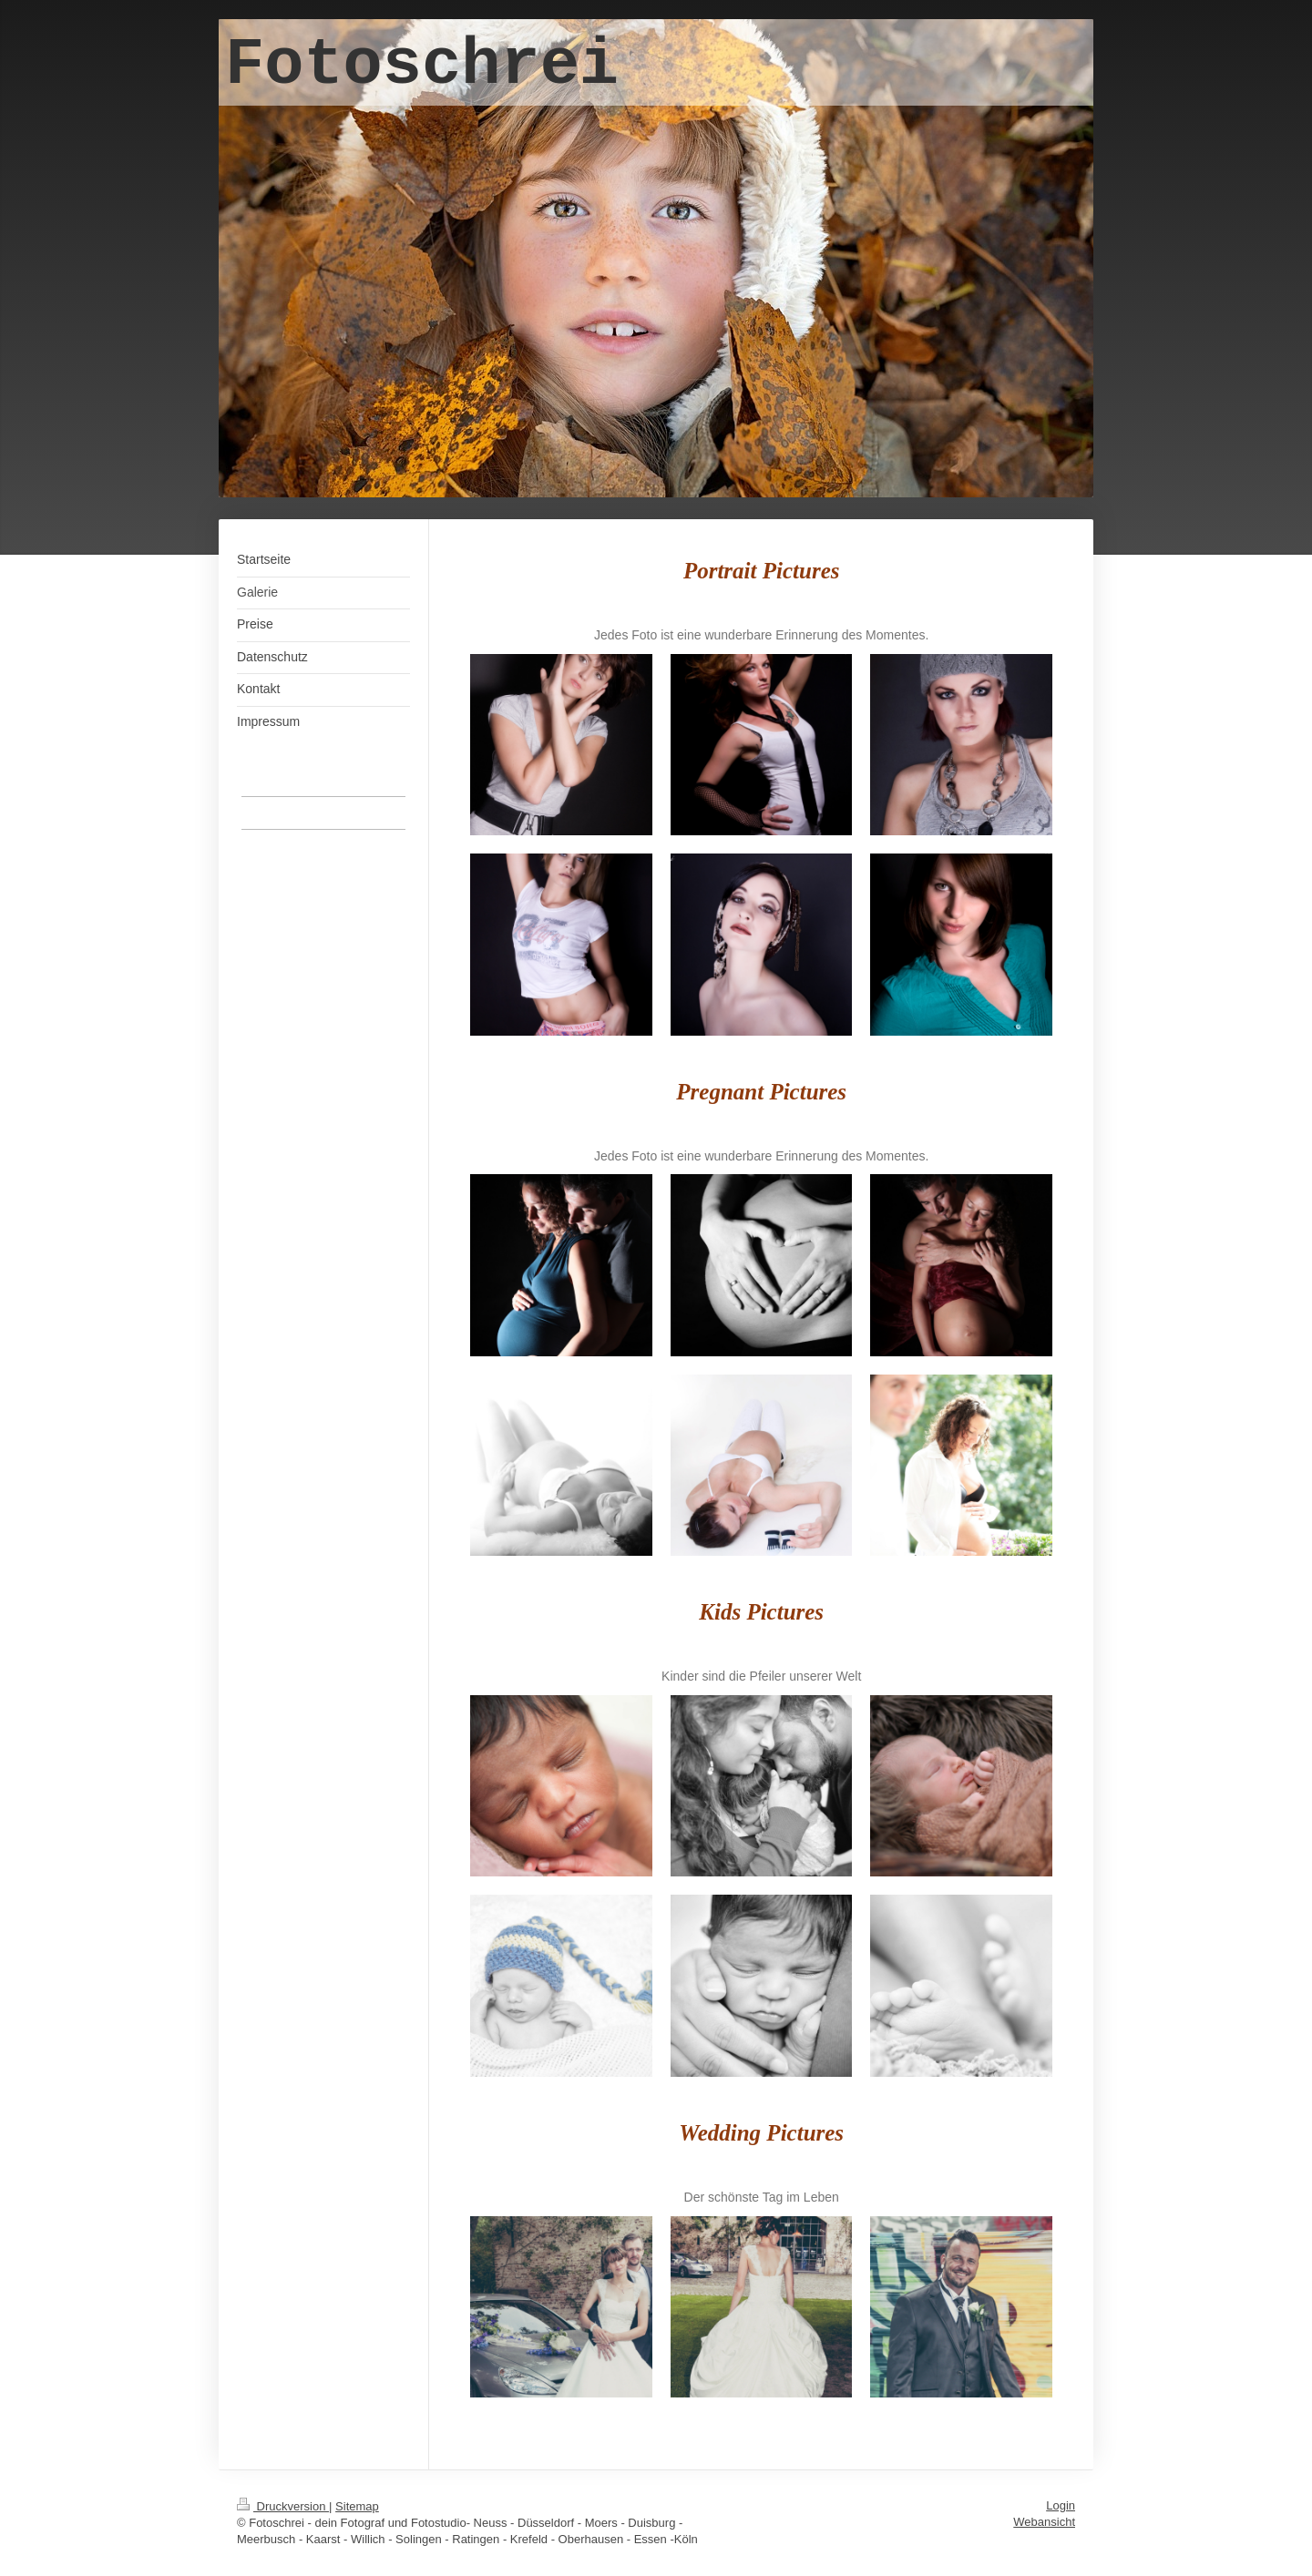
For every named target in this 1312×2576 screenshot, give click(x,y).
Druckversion (283, 2506)
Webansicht (1044, 2522)
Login (1060, 2505)
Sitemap (357, 2506)
